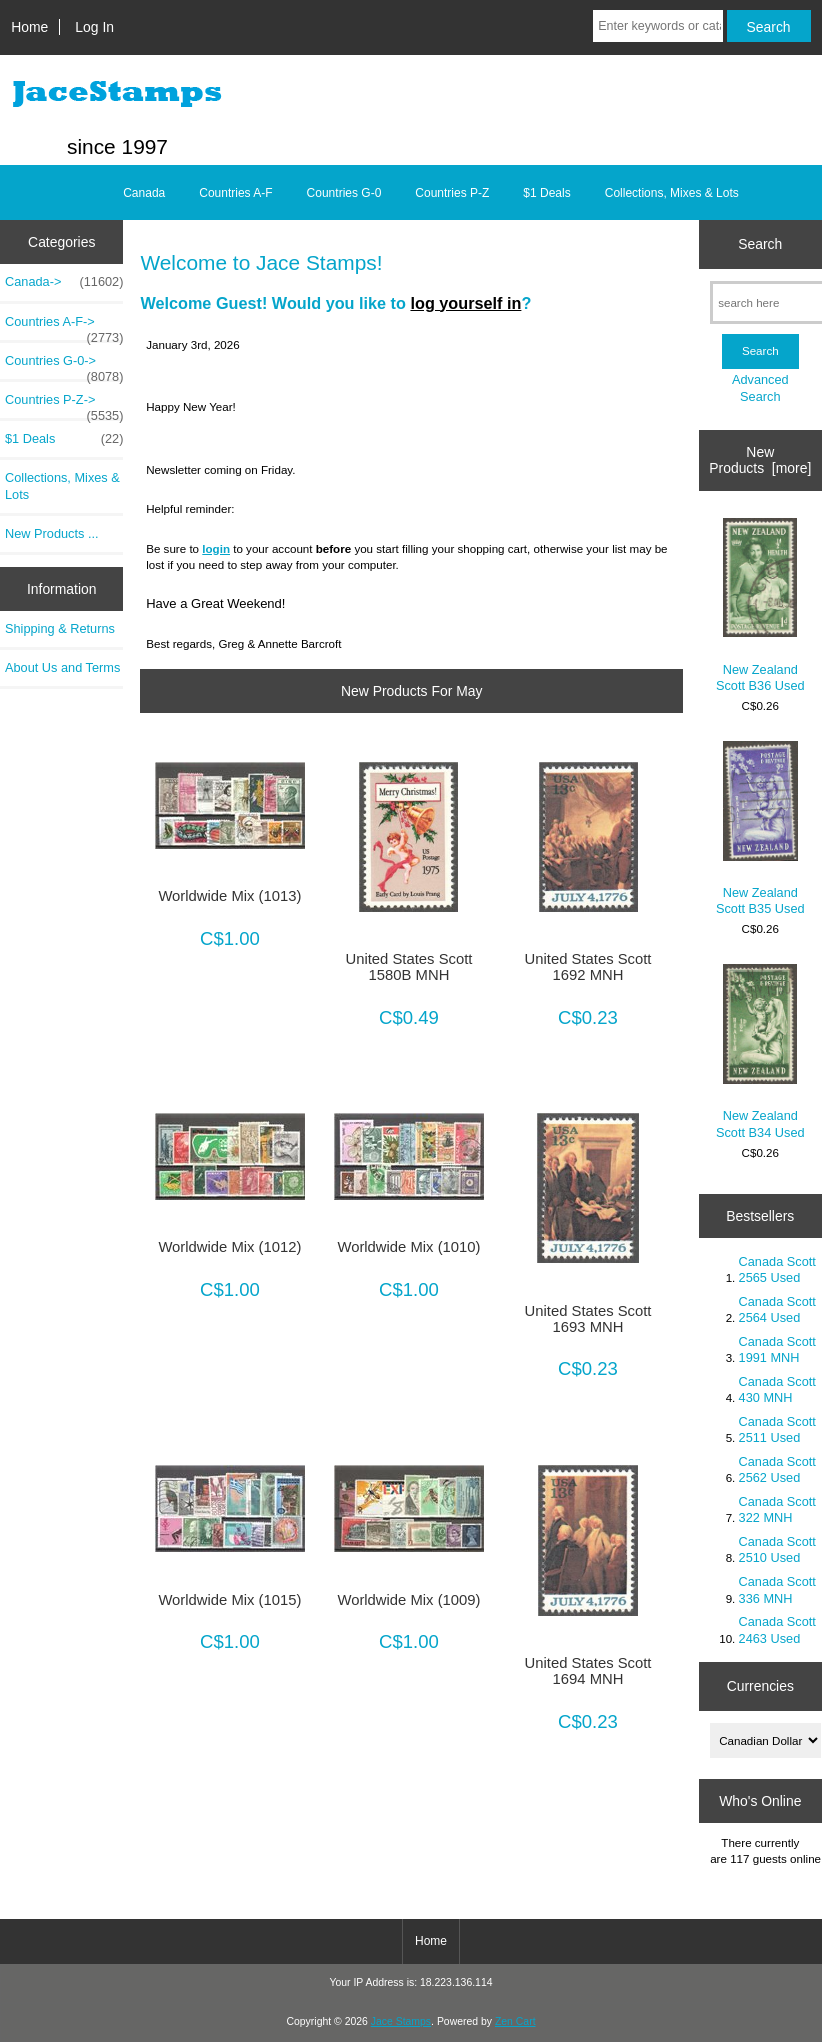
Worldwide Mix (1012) (229, 1247)
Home (29, 27)
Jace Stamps (401, 2021)
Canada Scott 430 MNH (777, 1389)
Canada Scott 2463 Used (777, 1629)
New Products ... (52, 533)
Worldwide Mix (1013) (229, 896)
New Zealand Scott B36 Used (760, 605)
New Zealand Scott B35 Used (760, 828)
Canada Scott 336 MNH (777, 1589)
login (216, 548)
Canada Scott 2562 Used (777, 1469)
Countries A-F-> (64, 327)
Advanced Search (760, 387)
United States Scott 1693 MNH (588, 1319)
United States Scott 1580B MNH (409, 967)
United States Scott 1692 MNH (588, 967)
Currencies (760, 1686)
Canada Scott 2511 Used (777, 1429)
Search (760, 244)
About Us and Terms (62, 667)
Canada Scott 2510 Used (777, 1549)
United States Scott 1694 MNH (588, 1671)
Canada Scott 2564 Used (777, 1309)
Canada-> (64, 282)
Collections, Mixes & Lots (672, 193)
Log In (94, 27)
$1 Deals (546, 193)
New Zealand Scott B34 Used (760, 1051)
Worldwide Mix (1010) (408, 1247)
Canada (144, 193)
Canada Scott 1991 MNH (777, 1349)
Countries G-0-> (64, 366)
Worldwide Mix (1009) (408, 1600)
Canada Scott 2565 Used (777, 1269)
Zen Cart (515, 2021)
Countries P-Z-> (64, 405)
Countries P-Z (452, 193)
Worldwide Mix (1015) (229, 1600)
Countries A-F (235, 193)
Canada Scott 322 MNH (777, 1509)
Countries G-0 (344, 193)
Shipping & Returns (60, 628)
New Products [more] (760, 460)
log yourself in (465, 303)
